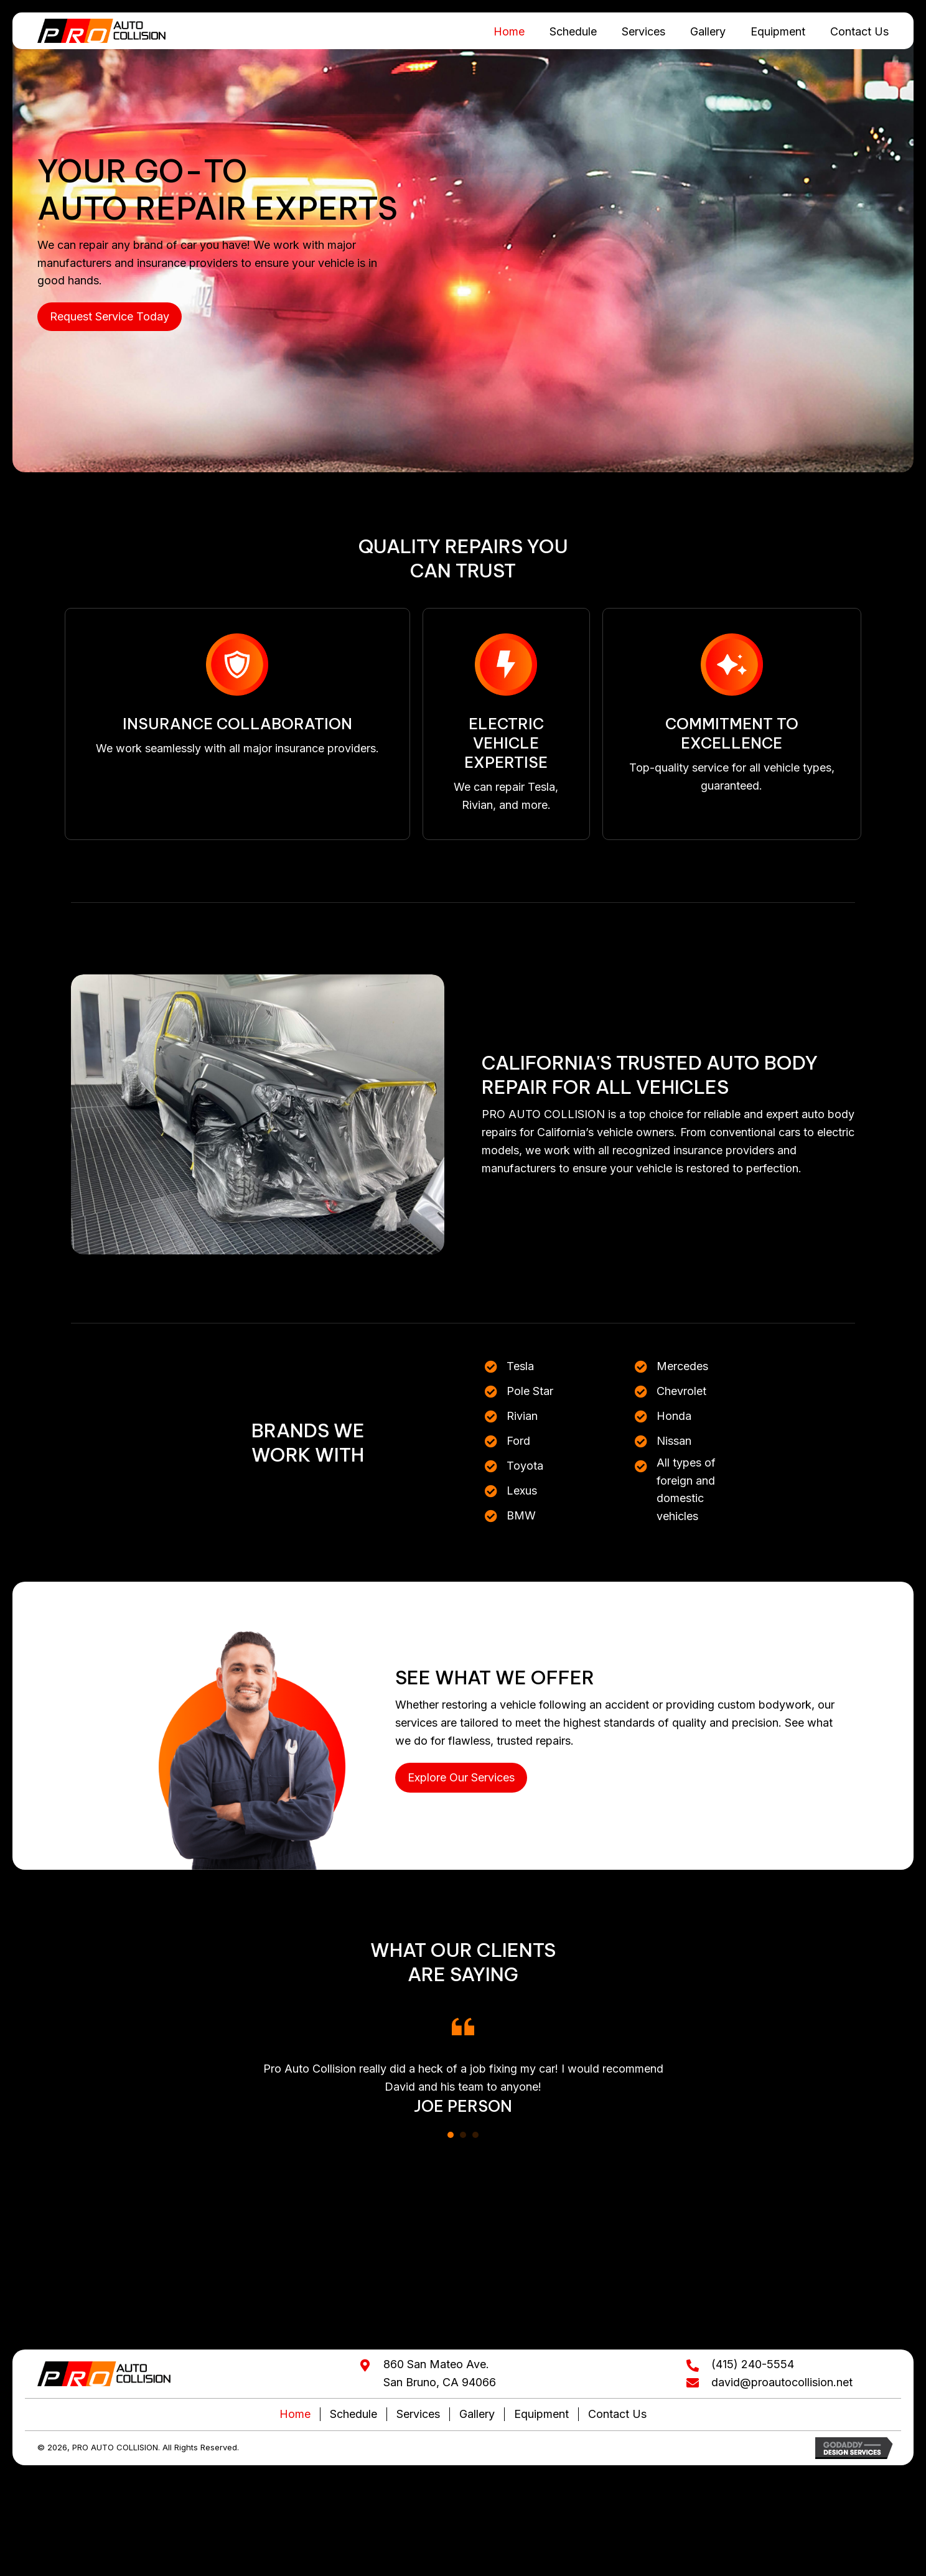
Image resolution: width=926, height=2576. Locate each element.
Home (295, 2415)
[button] (109, 318)
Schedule (353, 2415)
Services (418, 2415)
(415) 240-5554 (752, 2365)
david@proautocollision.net (782, 2383)
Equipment (541, 2415)
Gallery (477, 2415)
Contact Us (617, 2415)
